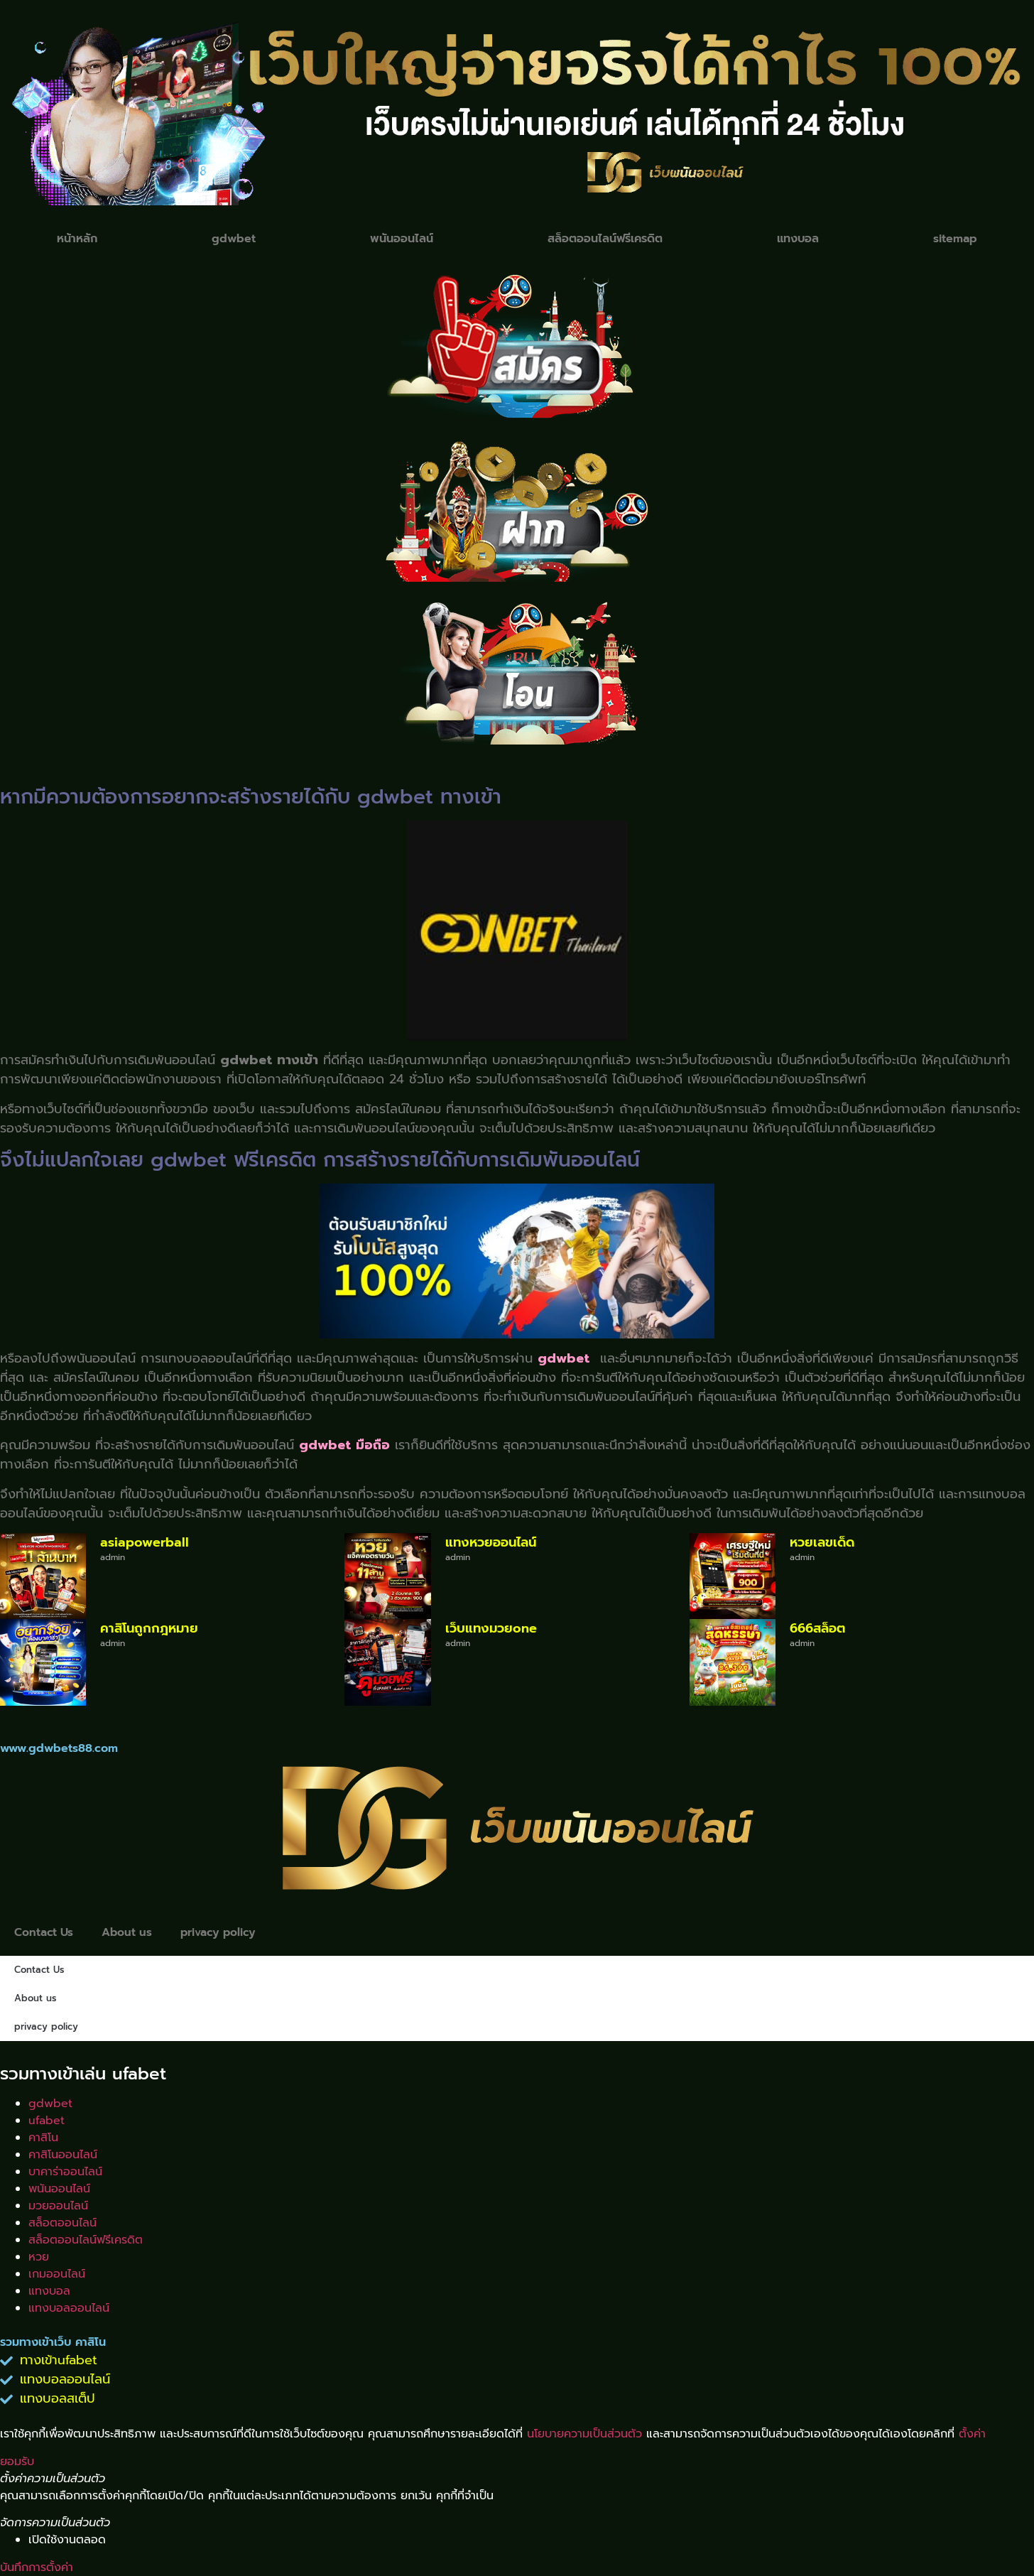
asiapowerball (144, 1542)
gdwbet (234, 238)
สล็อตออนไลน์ (62, 2222)
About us (129, 1932)
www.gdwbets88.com (59, 1748)
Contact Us (44, 1932)
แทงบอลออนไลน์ (68, 2308)
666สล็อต (817, 1628)
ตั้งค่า (972, 2433)
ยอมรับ (17, 2461)
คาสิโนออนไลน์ (62, 2154)
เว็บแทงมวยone (491, 1628)
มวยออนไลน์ (58, 2205)
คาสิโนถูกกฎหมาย (149, 1628)
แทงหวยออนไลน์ (490, 1542)
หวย (38, 2257)
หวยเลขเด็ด (822, 1542)
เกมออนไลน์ (56, 2274)
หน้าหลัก (77, 238)
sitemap (955, 238)
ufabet (46, 2120)
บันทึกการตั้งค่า (36, 2567)
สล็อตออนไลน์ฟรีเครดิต (605, 238)
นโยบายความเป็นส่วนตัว (584, 2433)
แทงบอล (798, 238)
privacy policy (223, 1932)
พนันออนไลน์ (401, 238)
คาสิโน (43, 2137)
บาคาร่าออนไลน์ (65, 2171)
